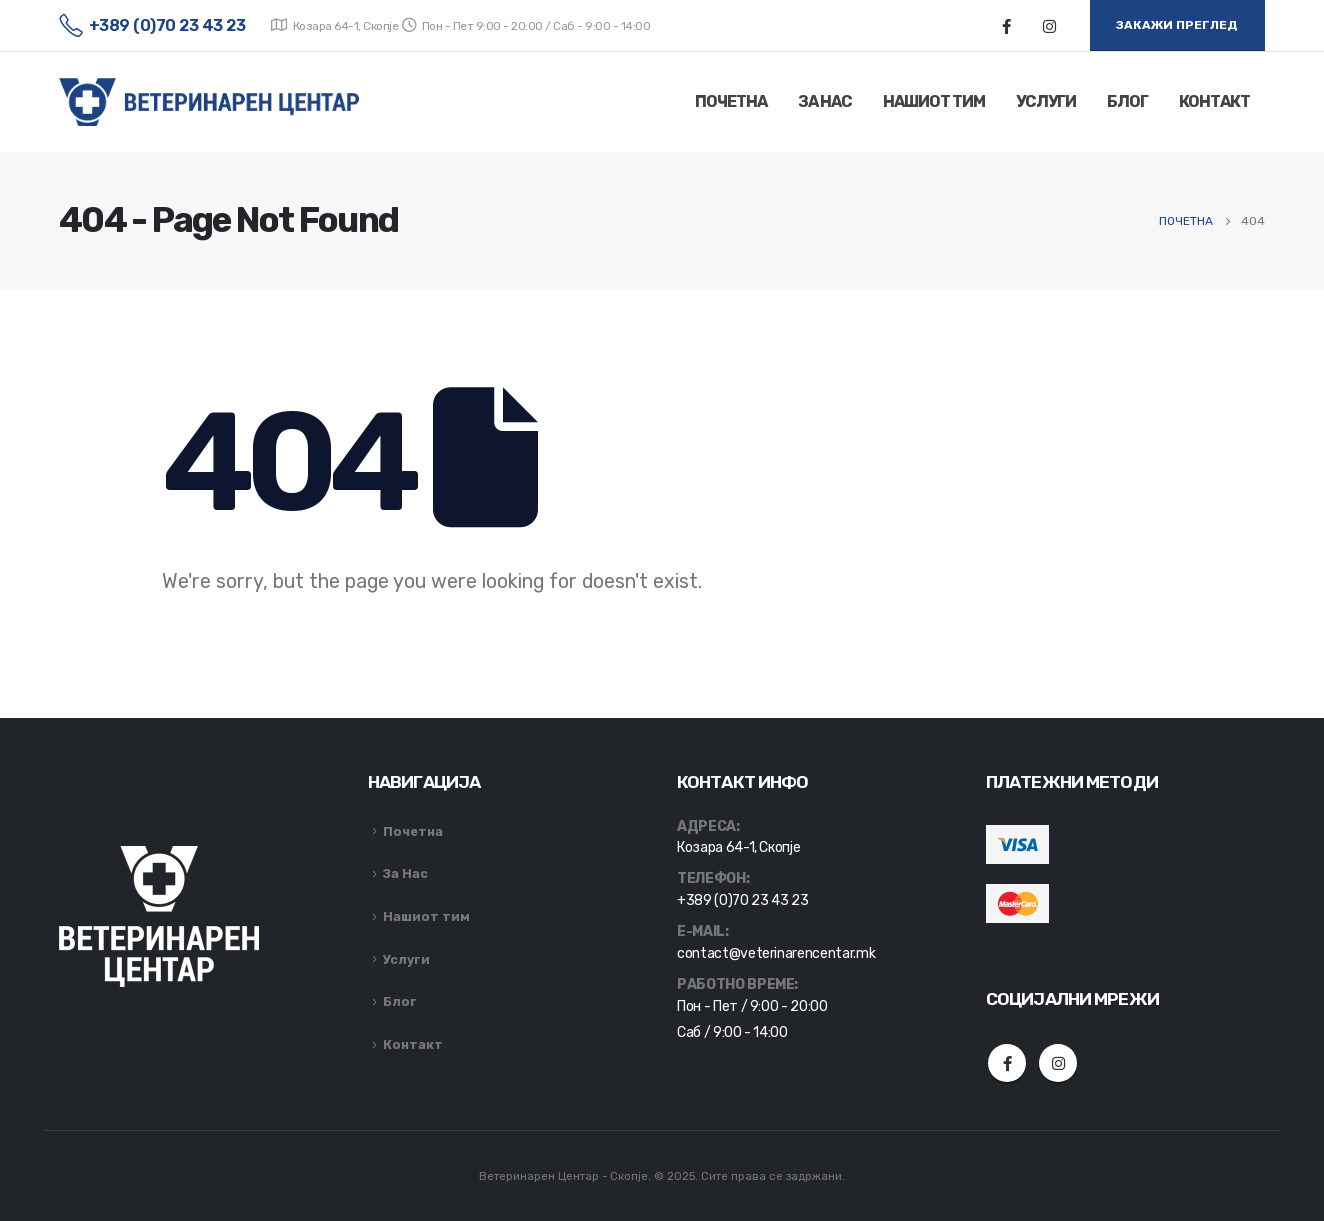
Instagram (1058, 1063)
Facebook (1007, 1063)
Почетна (731, 101)
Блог (1127, 101)
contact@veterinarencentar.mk (776, 953)
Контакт (1214, 101)
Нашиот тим (934, 101)
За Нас (825, 101)
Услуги (1046, 101)
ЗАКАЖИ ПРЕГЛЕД (1177, 25)
